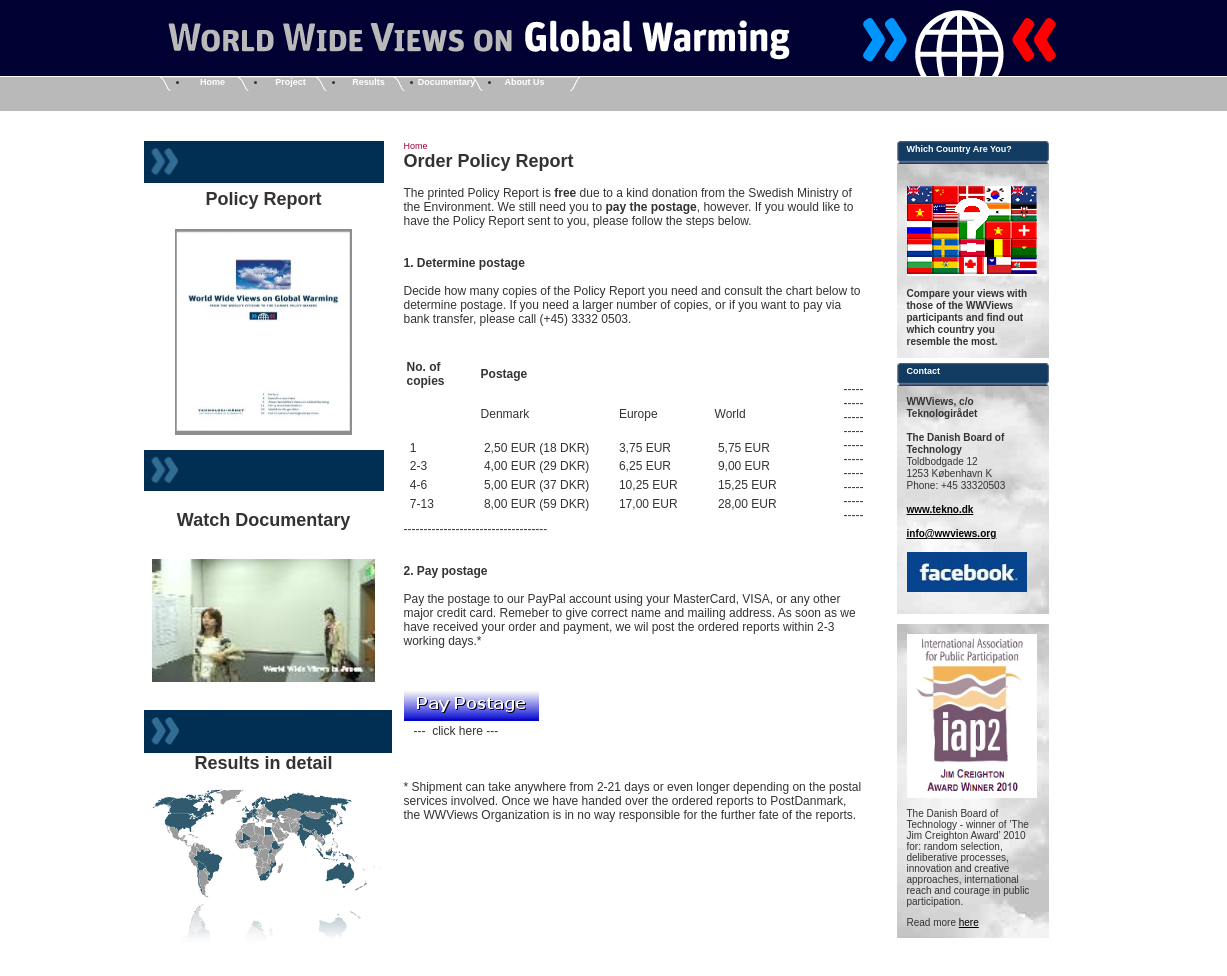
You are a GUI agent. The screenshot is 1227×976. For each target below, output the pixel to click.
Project (290, 82)
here (969, 922)
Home (212, 82)
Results (368, 82)
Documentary (447, 82)
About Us (525, 82)
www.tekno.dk (940, 509)
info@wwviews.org (952, 533)
